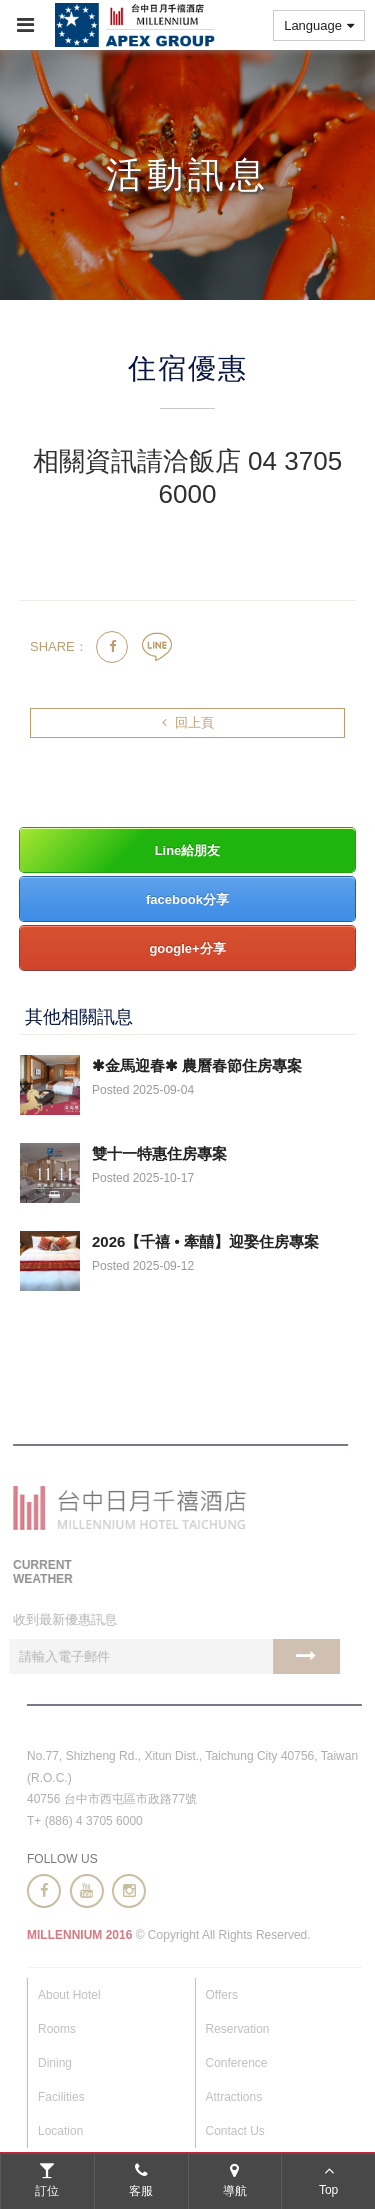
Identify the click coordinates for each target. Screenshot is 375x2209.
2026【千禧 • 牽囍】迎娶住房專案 (205, 1241)
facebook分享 (187, 899)
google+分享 (187, 948)
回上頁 (188, 722)
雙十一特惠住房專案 (159, 1153)
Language (319, 25)
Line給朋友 (188, 850)
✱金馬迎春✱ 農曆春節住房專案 (197, 1065)
